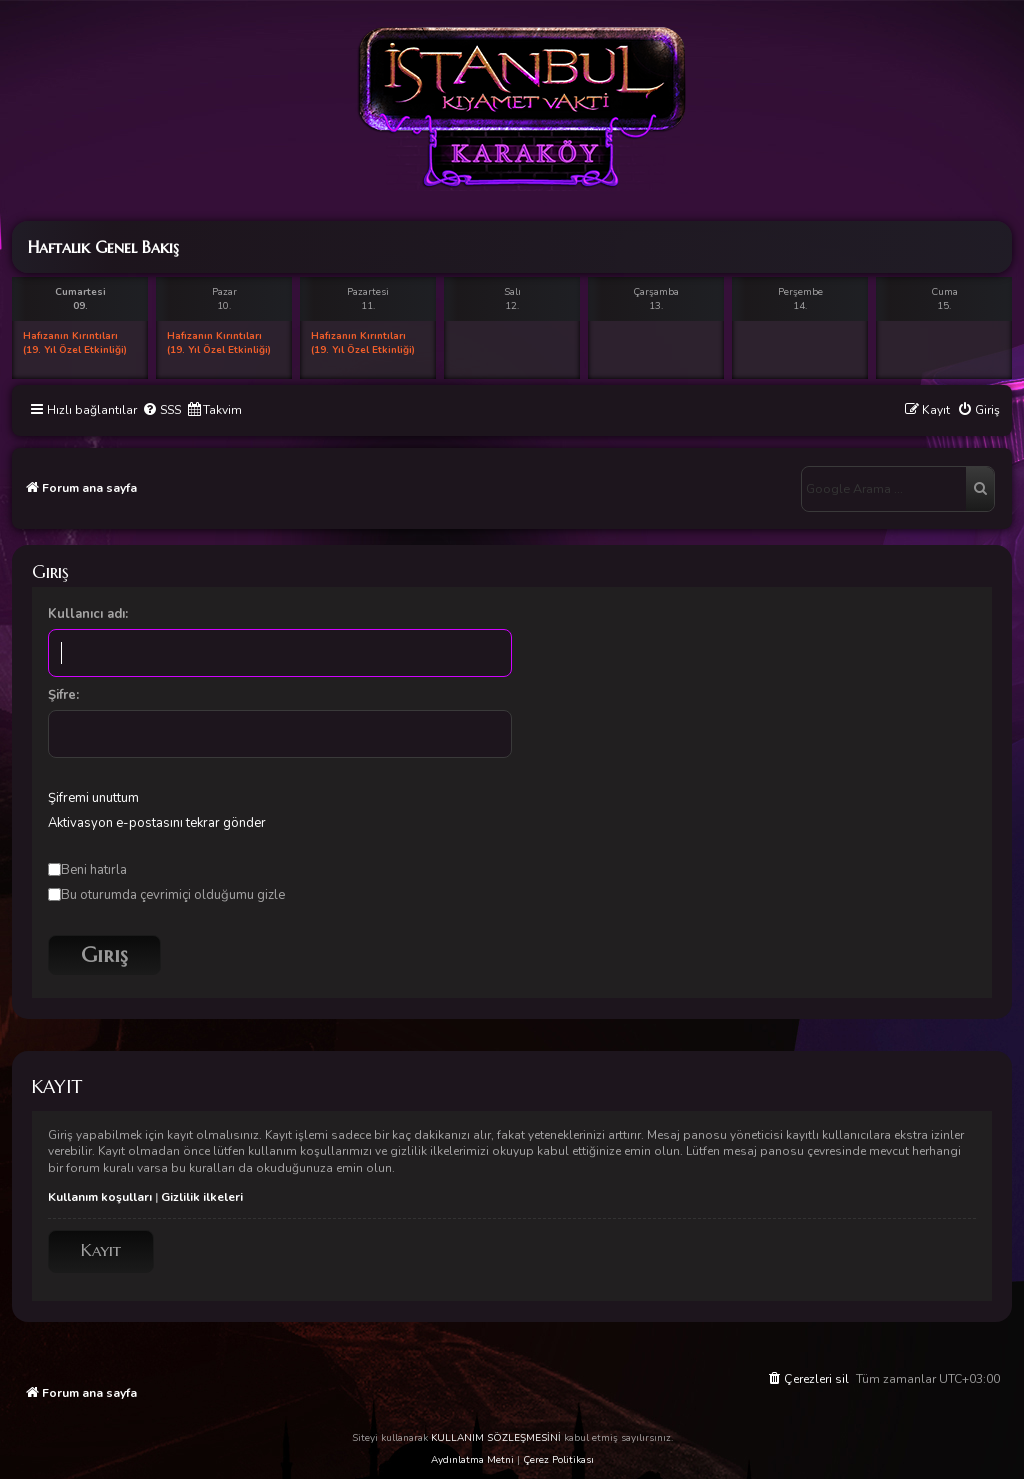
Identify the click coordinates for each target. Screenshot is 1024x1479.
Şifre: (63, 695)
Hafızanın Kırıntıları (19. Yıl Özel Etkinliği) (75, 343)
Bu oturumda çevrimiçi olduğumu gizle (166, 895)
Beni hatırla (87, 870)
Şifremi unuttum (93, 798)
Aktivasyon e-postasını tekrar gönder (157, 823)
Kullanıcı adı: (88, 614)
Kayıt (101, 1250)
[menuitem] (161, 410)
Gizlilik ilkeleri (202, 1197)
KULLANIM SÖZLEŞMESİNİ (496, 1438)
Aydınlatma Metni (472, 1460)
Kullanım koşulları (100, 1197)
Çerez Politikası (558, 1460)
